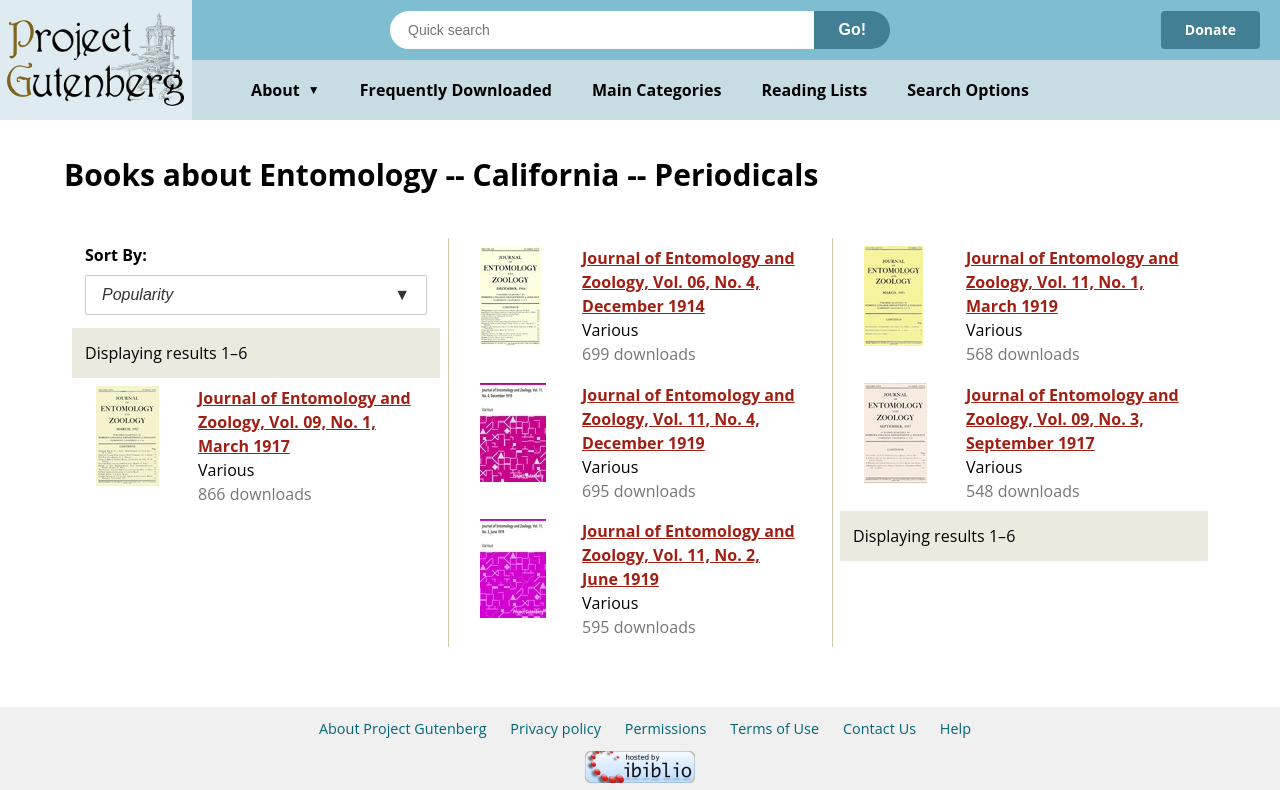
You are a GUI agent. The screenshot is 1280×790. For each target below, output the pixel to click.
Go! (852, 29)
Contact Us (879, 728)
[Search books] (602, 30)
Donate (1210, 29)
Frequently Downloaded (456, 90)
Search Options (968, 90)
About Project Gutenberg (403, 728)
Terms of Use (774, 728)
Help (955, 728)
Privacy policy (555, 728)
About (285, 90)
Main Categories (657, 90)
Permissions (666, 728)
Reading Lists (815, 90)
